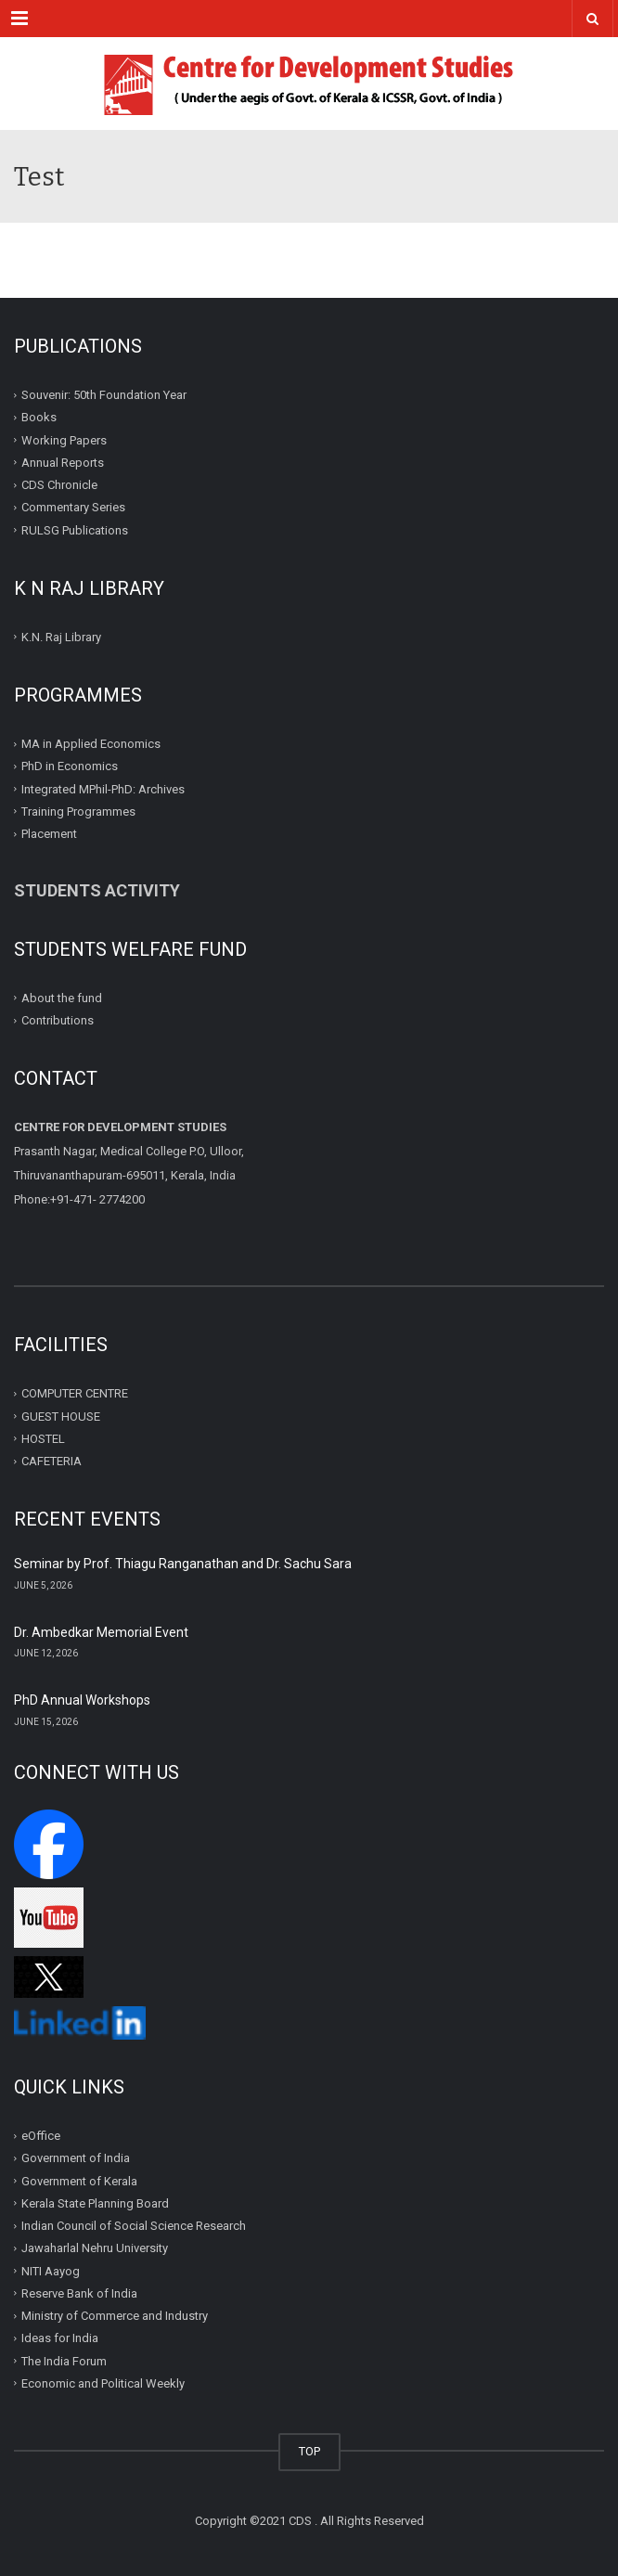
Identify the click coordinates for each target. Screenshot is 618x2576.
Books (39, 417)
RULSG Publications (74, 529)
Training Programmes (78, 811)
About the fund (61, 998)
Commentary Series (73, 507)
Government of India (75, 2158)
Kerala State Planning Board (95, 2203)
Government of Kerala (79, 2181)
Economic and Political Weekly (103, 2383)
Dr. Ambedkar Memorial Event (101, 1632)
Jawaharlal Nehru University (94, 2248)
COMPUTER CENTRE (74, 1393)
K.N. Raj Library (61, 637)
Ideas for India (59, 2338)
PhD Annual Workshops (82, 1700)
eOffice (40, 2136)
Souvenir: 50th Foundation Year (104, 395)
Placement (49, 834)
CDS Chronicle (59, 485)
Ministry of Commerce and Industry (114, 2316)
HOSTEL (43, 1439)
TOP (309, 2451)
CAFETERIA (51, 1461)
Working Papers (64, 439)
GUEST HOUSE (60, 1416)
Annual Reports (62, 463)
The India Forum (64, 2361)
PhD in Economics (69, 766)
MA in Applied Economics (91, 744)
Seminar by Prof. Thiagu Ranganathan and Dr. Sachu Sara (183, 1563)
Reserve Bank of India (79, 2293)
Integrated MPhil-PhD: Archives (103, 788)
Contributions (59, 1020)
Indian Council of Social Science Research (133, 2226)
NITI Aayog (50, 2271)
